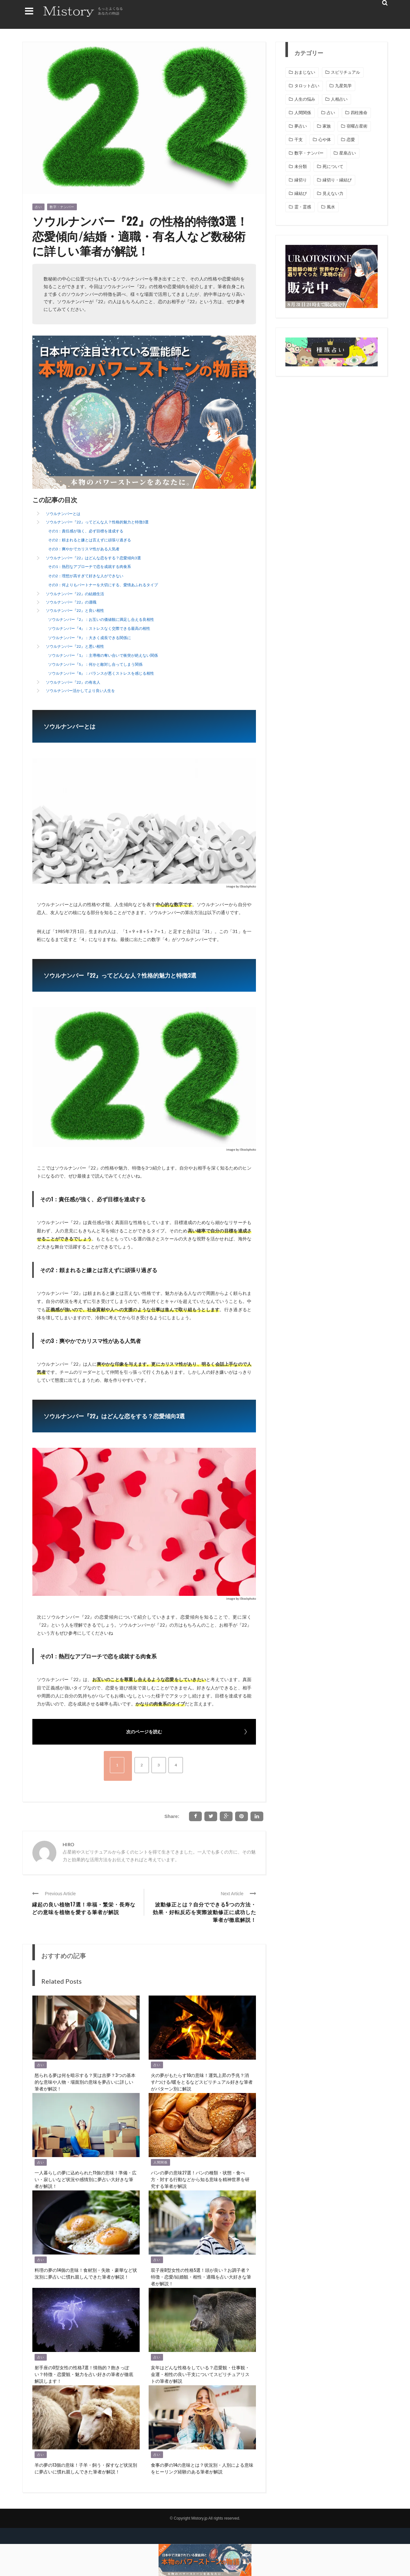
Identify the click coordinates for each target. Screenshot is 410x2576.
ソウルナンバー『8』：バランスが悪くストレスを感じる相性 (101, 673)
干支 (298, 139)
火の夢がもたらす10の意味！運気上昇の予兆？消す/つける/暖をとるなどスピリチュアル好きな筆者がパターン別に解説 (202, 2082)
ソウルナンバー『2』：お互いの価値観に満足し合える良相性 (101, 619)
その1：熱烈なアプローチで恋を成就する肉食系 (89, 566)
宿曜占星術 (357, 126)
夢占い (300, 126)
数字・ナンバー (62, 207)
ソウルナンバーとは (63, 513)
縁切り (300, 180)
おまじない (304, 72)
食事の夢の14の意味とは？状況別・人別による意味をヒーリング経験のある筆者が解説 (202, 2468)
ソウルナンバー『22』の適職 (71, 602)
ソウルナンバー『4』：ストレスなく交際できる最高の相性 (99, 628)
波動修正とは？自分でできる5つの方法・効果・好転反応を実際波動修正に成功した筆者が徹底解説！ (204, 1911)
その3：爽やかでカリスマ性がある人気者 (83, 548)
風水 (331, 206)
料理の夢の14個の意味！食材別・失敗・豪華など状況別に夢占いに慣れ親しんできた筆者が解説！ (86, 2273)
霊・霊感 (302, 206)
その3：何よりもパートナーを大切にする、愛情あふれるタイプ (103, 584)
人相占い (339, 99)
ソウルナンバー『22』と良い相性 (75, 610)
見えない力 (333, 193)
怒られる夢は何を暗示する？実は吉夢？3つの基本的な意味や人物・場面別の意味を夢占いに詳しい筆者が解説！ (85, 2082)
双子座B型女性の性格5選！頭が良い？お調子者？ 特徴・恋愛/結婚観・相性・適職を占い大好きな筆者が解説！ (201, 2276)
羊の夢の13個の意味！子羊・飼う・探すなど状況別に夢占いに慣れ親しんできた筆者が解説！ (86, 2468)
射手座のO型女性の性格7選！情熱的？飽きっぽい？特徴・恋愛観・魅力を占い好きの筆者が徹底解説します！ (84, 2374)
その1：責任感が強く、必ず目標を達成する (85, 531)
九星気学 (343, 85)
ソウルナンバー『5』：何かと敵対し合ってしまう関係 (95, 664)
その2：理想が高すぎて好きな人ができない (85, 575)
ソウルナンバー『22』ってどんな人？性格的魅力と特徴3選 (97, 522)
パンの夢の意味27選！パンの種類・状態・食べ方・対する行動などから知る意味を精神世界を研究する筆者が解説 (200, 2179)
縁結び (300, 193)
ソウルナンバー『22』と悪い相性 (75, 646)
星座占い (347, 153)
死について (333, 166)
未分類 (300, 166)
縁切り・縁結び (337, 180)
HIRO (68, 1844)
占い (38, 207)
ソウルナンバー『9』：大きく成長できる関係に (89, 637)
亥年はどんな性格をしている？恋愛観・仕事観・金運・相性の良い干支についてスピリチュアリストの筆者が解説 (200, 2374)
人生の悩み (304, 99)
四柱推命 (359, 112)
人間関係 (160, 2162)
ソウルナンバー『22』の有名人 (73, 682)
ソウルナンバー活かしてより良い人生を (80, 690)
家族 (327, 126)
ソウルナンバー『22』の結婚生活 (75, 593)
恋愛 (351, 139)
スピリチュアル (345, 72)
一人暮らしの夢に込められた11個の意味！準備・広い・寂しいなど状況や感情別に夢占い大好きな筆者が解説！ (85, 2179)
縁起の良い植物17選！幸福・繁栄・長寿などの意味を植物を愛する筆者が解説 (83, 1908)
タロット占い (306, 85)
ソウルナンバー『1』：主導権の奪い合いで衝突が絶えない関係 (103, 655)
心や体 (324, 139)
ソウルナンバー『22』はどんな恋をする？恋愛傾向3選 (93, 557)
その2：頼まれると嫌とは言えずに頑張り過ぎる (89, 540)
